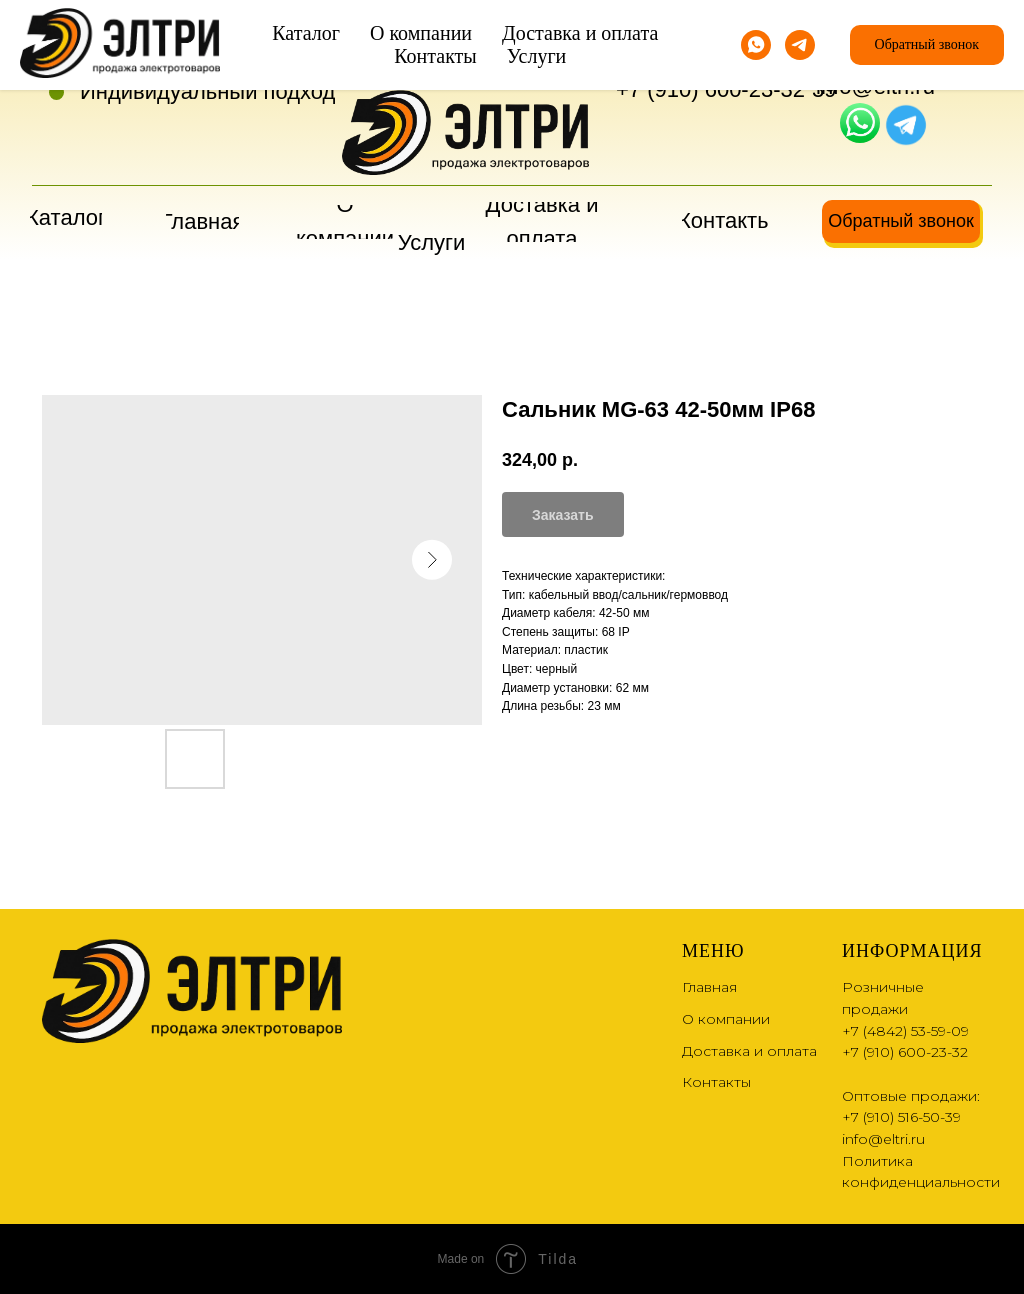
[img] (860, 123)
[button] (901, 221)
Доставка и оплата (749, 1051)
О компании (726, 1019)
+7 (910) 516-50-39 (901, 1117)
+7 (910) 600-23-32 (710, 89)
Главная (709, 987)
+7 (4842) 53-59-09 (710, 55)
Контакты (716, 1082)
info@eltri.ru (875, 86)
